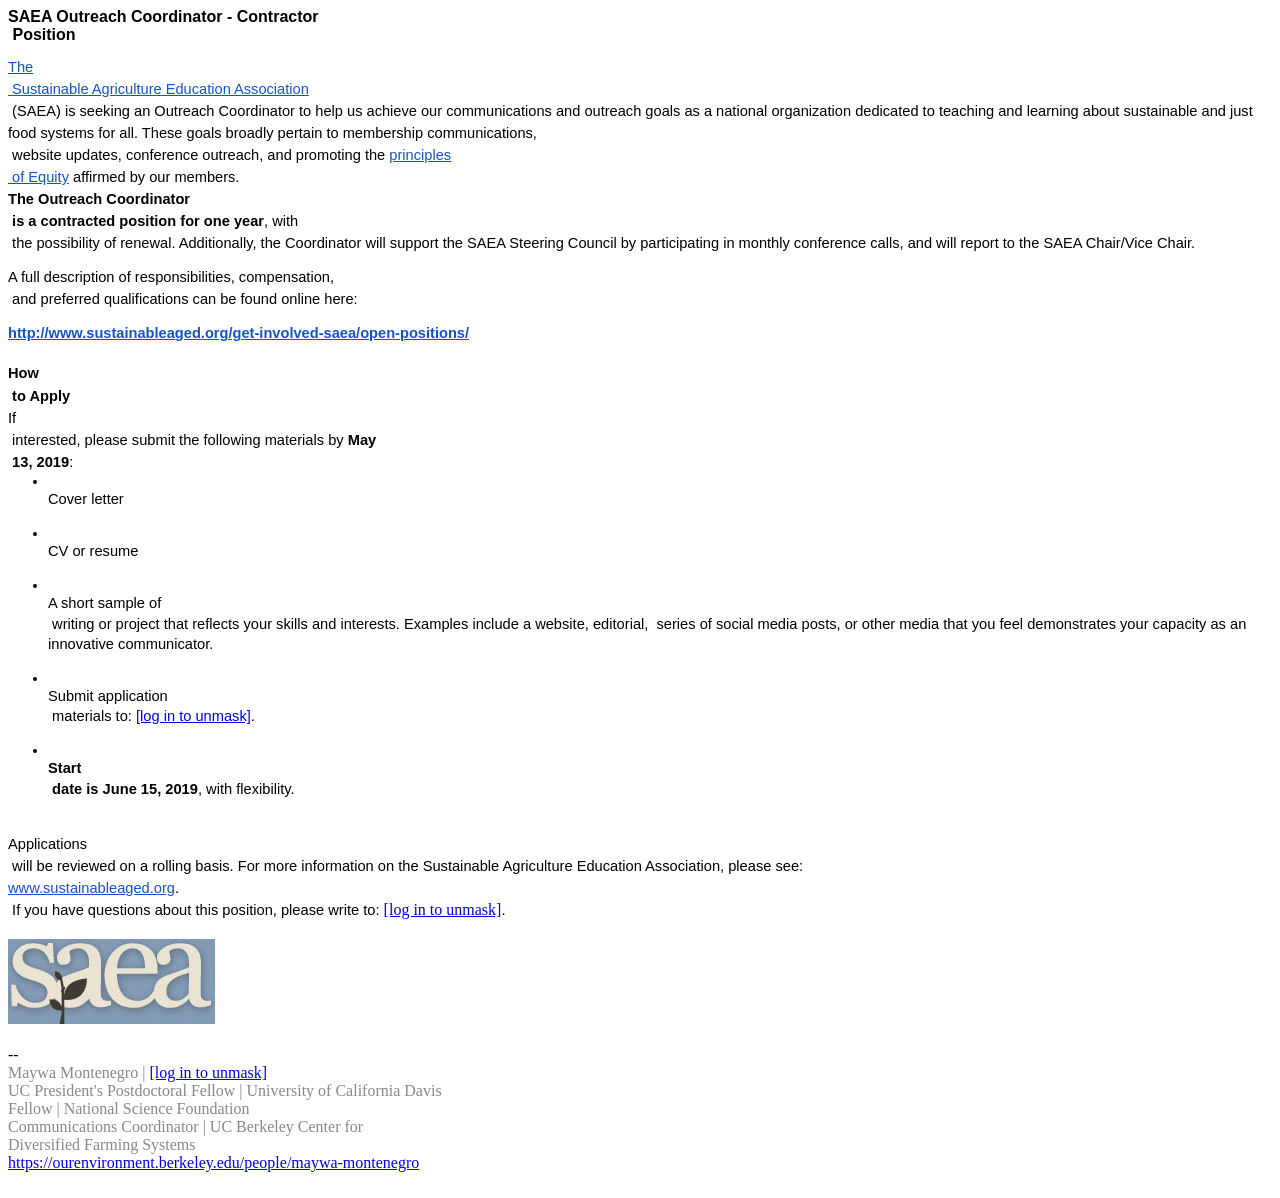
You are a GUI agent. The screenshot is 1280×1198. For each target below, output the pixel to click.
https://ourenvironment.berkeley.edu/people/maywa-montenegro (213, 1162)
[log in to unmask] (193, 716)
